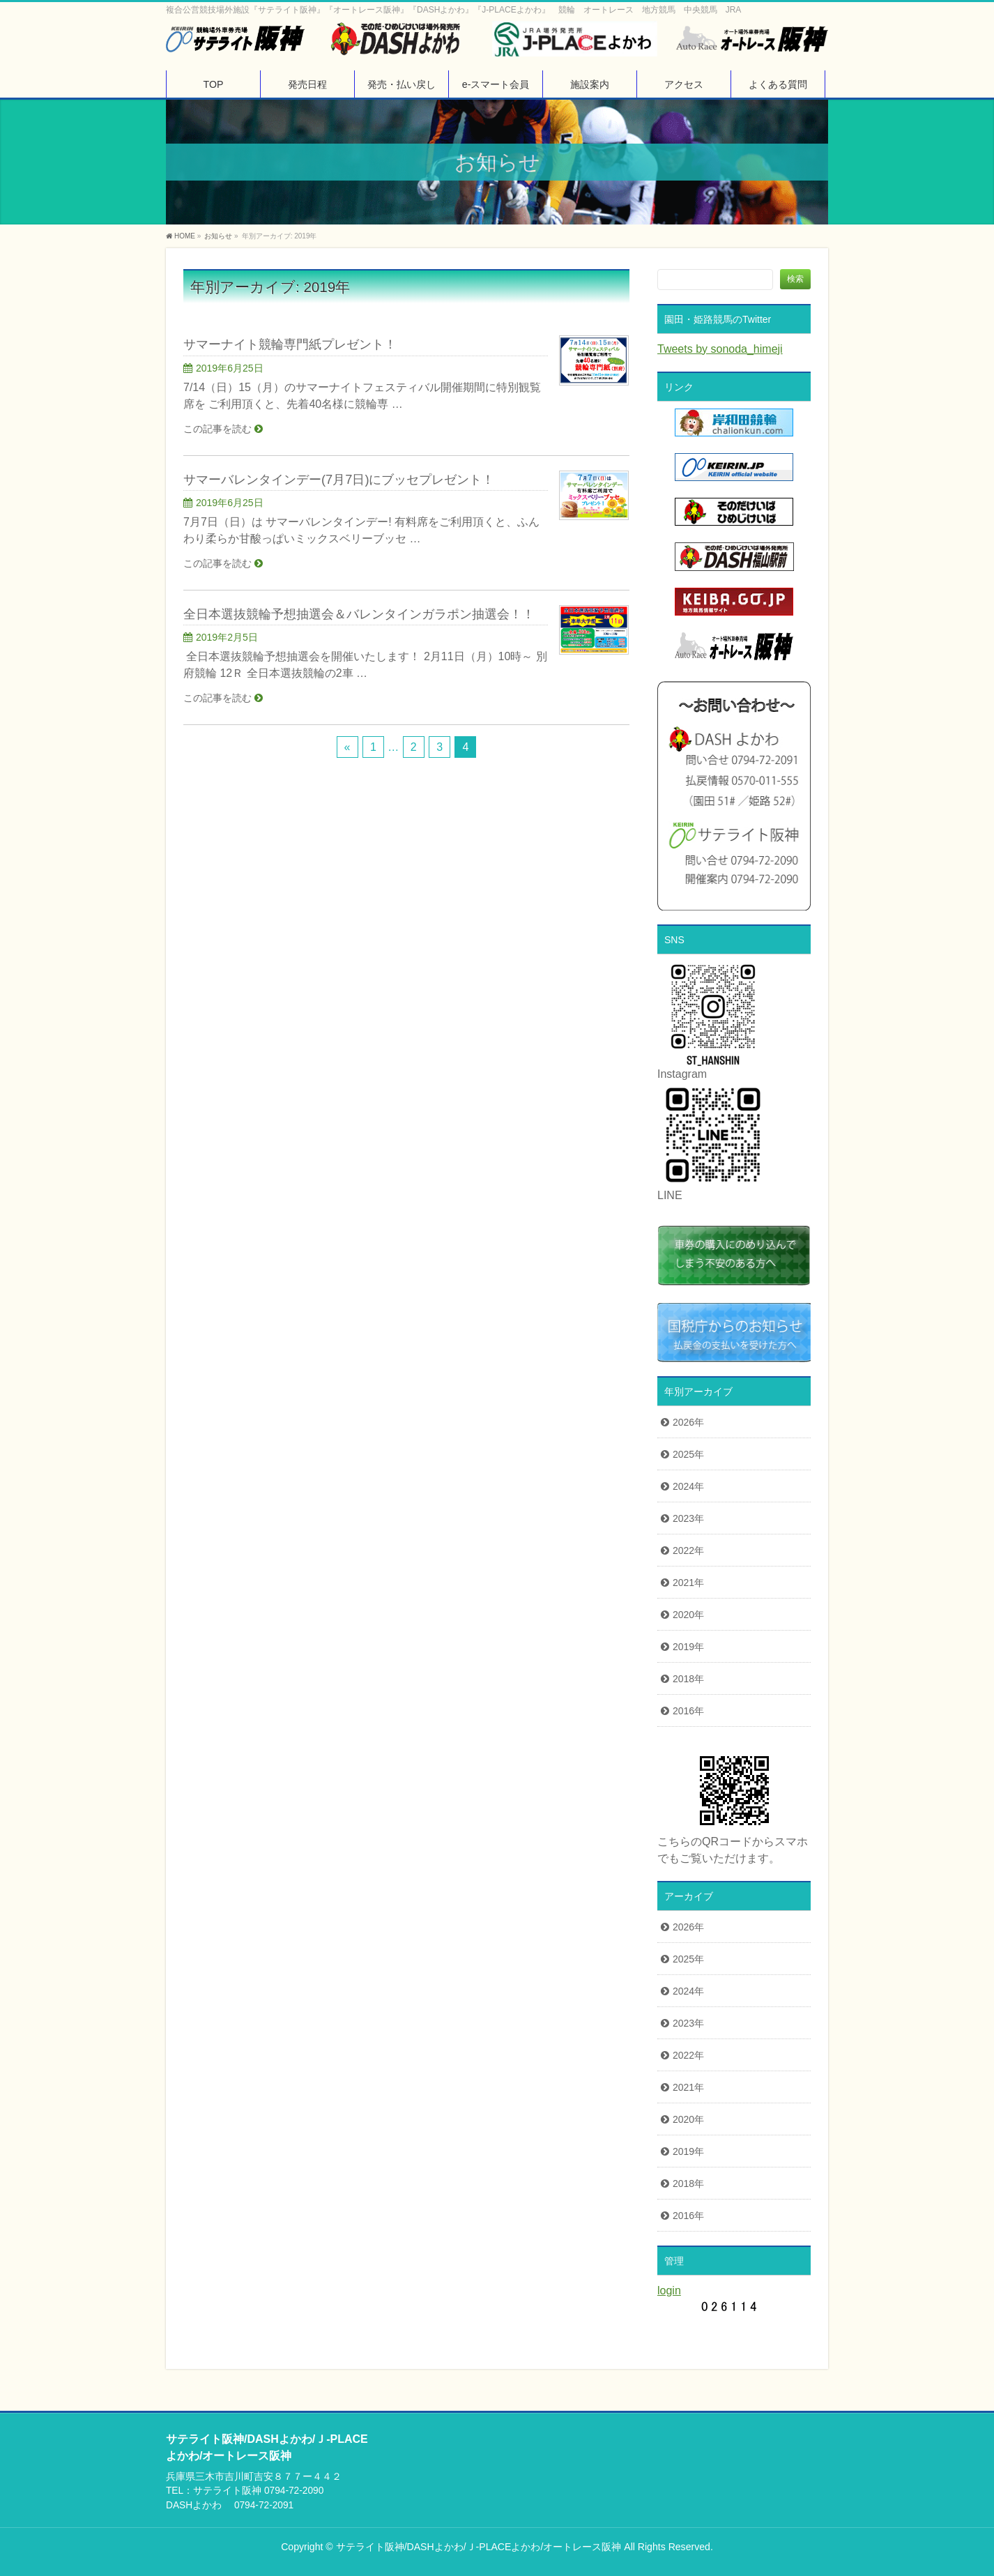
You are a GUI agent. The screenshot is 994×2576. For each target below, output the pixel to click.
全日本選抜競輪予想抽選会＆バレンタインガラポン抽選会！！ (359, 614)
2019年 (688, 1646)
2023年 (688, 1518)
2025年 (688, 1454)
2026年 (688, 1422)
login (669, 2290)
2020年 (688, 1614)
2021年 (688, 1582)
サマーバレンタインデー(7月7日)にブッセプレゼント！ (338, 479)
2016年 (688, 1710)
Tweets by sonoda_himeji (720, 349)
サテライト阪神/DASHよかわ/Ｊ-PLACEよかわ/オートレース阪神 (479, 2546)
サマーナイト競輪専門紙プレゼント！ (290, 344)
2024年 (688, 1486)
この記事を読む (217, 428)
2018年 (688, 1678)
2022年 (688, 1550)
